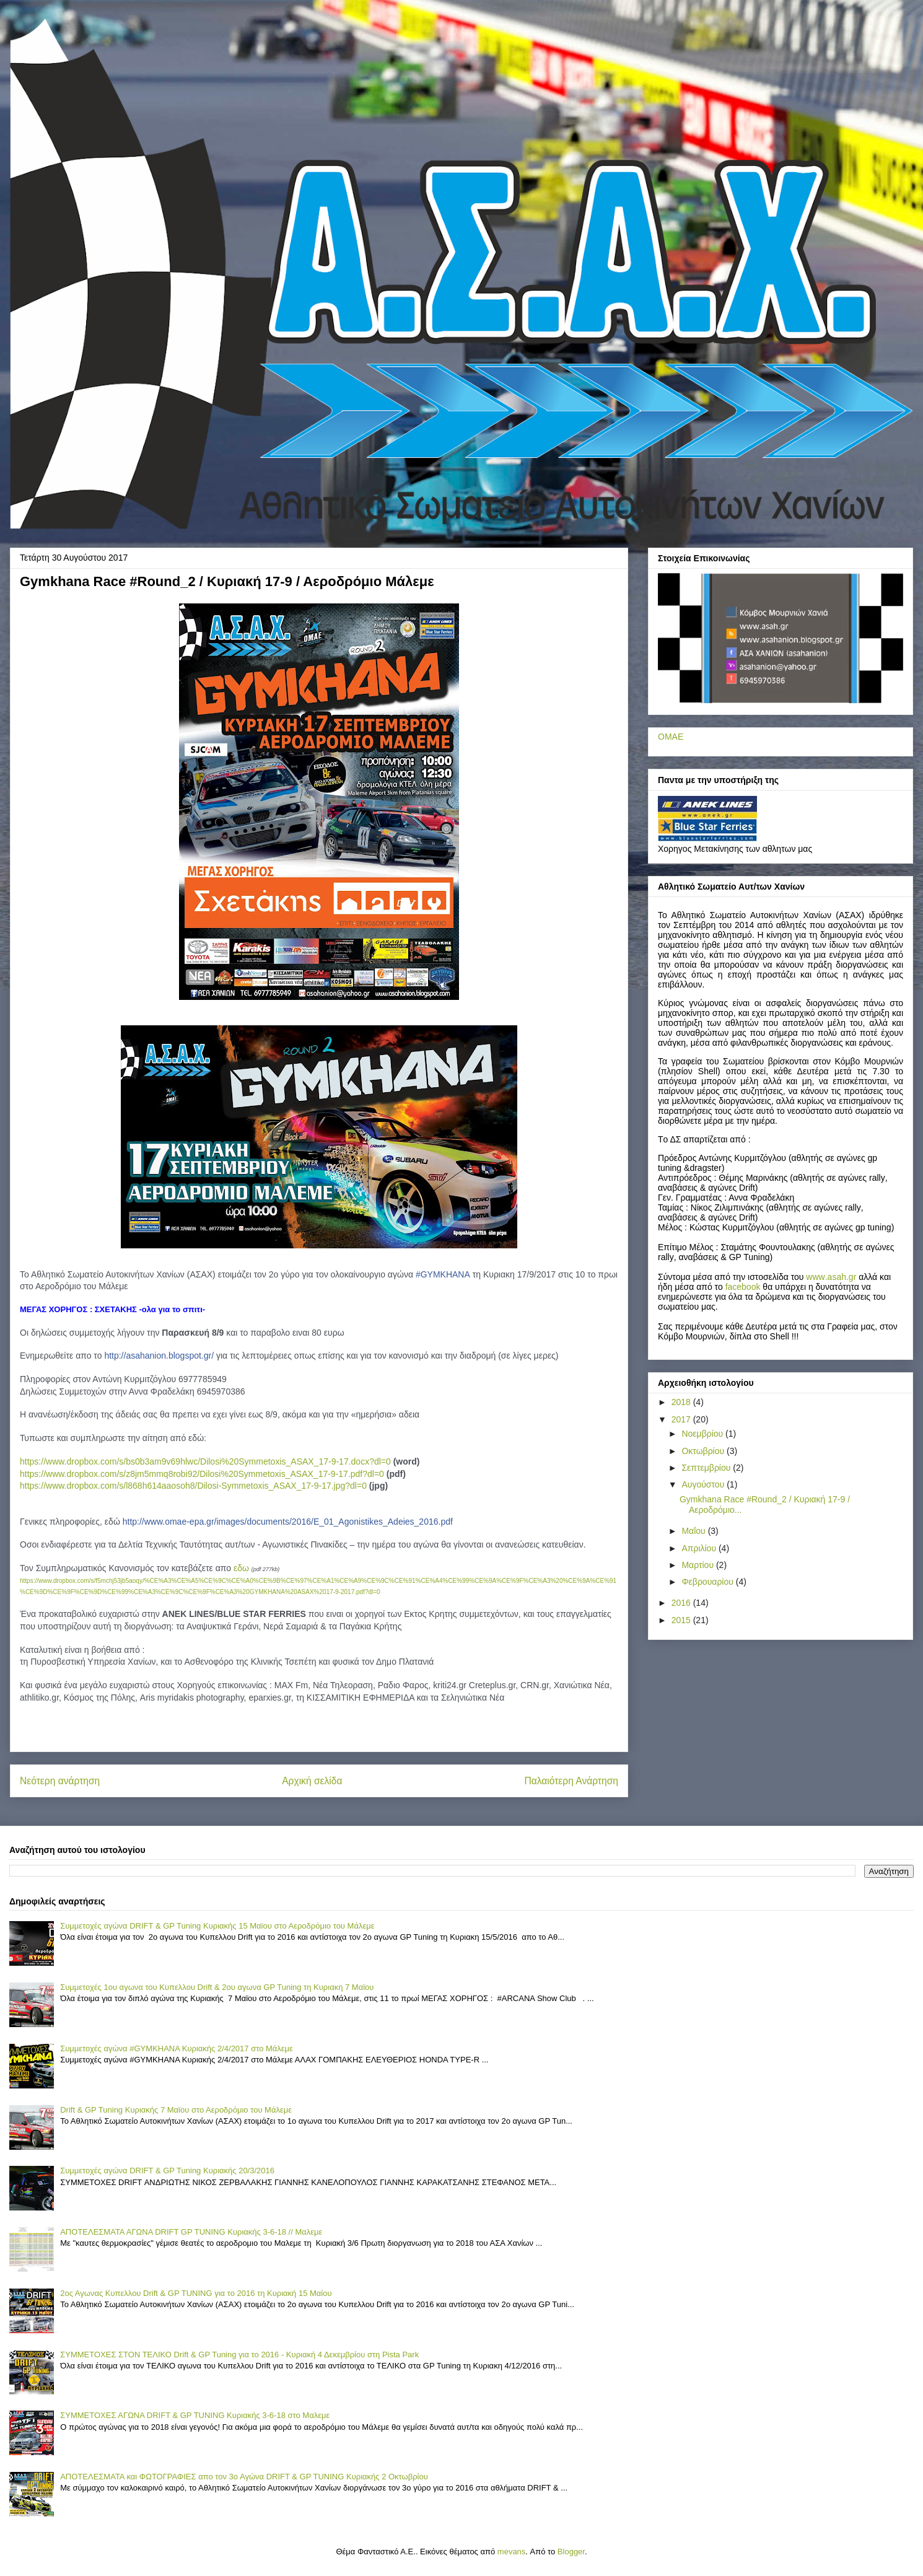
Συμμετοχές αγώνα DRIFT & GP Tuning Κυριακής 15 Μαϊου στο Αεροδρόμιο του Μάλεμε (217, 1925)
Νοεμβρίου (703, 1434)
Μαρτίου (698, 1565)
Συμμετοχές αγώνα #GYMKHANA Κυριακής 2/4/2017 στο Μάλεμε (176, 2048)
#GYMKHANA (443, 1274)
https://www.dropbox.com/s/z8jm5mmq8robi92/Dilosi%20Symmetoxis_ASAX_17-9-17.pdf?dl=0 (202, 1474)
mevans (511, 2551)
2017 (682, 1419)
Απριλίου (700, 1548)
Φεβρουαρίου (708, 1582)
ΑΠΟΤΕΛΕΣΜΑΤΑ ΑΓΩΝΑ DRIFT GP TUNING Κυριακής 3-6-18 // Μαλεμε (191, 2231)
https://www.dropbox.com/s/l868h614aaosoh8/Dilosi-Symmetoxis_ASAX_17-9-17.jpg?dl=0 (193, 1486)
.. (831, 1277)
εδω (241, 1568)
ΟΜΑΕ (670, 737)
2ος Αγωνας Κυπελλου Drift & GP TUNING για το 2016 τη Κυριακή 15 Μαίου (195, 2293)
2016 (682, 1603)
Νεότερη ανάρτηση (60, 1781)
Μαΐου (694, 1531)
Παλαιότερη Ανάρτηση (571, 1781)
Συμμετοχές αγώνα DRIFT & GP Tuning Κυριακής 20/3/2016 (167, 2170)
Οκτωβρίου (704, 1451)
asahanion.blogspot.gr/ (159, 1355)
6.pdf (288, 1522)
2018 (682, 1402)
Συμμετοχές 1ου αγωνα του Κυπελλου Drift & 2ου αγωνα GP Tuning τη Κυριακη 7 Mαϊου (217, 1987)
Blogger (571, 2551)
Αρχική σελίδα (312, 1781)
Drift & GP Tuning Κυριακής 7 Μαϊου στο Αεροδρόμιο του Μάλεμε (176, 2109)
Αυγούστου (704, 1484)
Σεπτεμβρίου (707, 1468)
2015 (682, 1620)
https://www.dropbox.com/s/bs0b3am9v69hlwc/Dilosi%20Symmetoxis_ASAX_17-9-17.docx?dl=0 (205, 1461)
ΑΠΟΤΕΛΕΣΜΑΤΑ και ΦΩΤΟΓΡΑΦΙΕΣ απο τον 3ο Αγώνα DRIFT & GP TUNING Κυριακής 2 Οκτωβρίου (244, 2476)
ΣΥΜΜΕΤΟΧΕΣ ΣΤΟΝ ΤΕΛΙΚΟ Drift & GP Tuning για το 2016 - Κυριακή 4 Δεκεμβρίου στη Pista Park (239, 2354)
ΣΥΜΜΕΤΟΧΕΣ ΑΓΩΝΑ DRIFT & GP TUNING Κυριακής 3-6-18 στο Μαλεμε (195, 2415)
